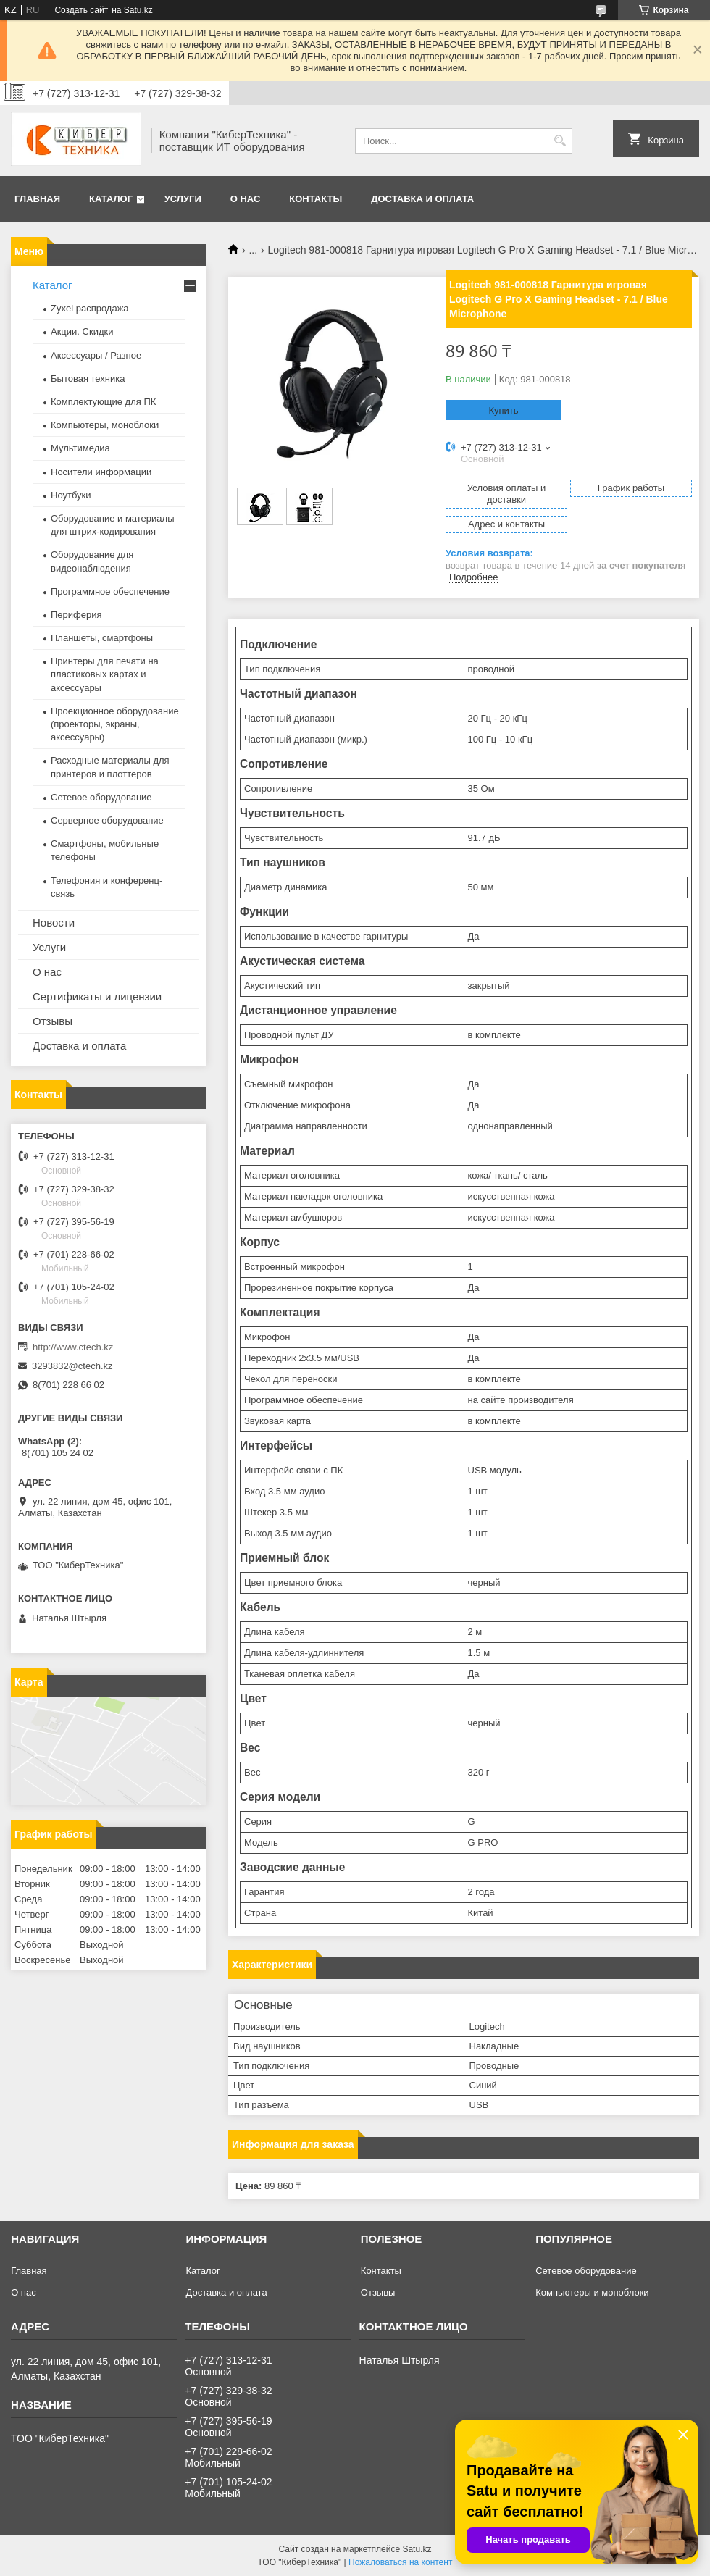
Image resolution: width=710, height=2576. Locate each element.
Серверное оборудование (107, 820)
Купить (503, 410)
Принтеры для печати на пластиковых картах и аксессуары (105, 674)
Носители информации (101, 472)
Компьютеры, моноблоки (105, 424)
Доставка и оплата (422, 198)
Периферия (76, 614)
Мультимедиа (80, 448)
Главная (37, 198)
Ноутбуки (71, 495)
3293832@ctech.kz (72, 1365)
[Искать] (559, 141)
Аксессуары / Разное (96, 355)
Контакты (315, 198)
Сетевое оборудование (101, 797)
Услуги (182, 198)
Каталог (111, 198)
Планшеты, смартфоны (102, 637)
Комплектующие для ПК (103, 401)
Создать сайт (81, 10)
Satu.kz (416, 2549)
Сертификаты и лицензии (97, 996)
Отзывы (52, 1021)
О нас (245, 198)
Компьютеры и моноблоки (591, 2292)
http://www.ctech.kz (73, 1347)
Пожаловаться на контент (400, 2562)
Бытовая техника (88, 378)
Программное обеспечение (110, 591)
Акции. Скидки (82, 331)
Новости (54, 922)
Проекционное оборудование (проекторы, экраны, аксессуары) (115, 724)
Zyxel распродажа (90, 308)
